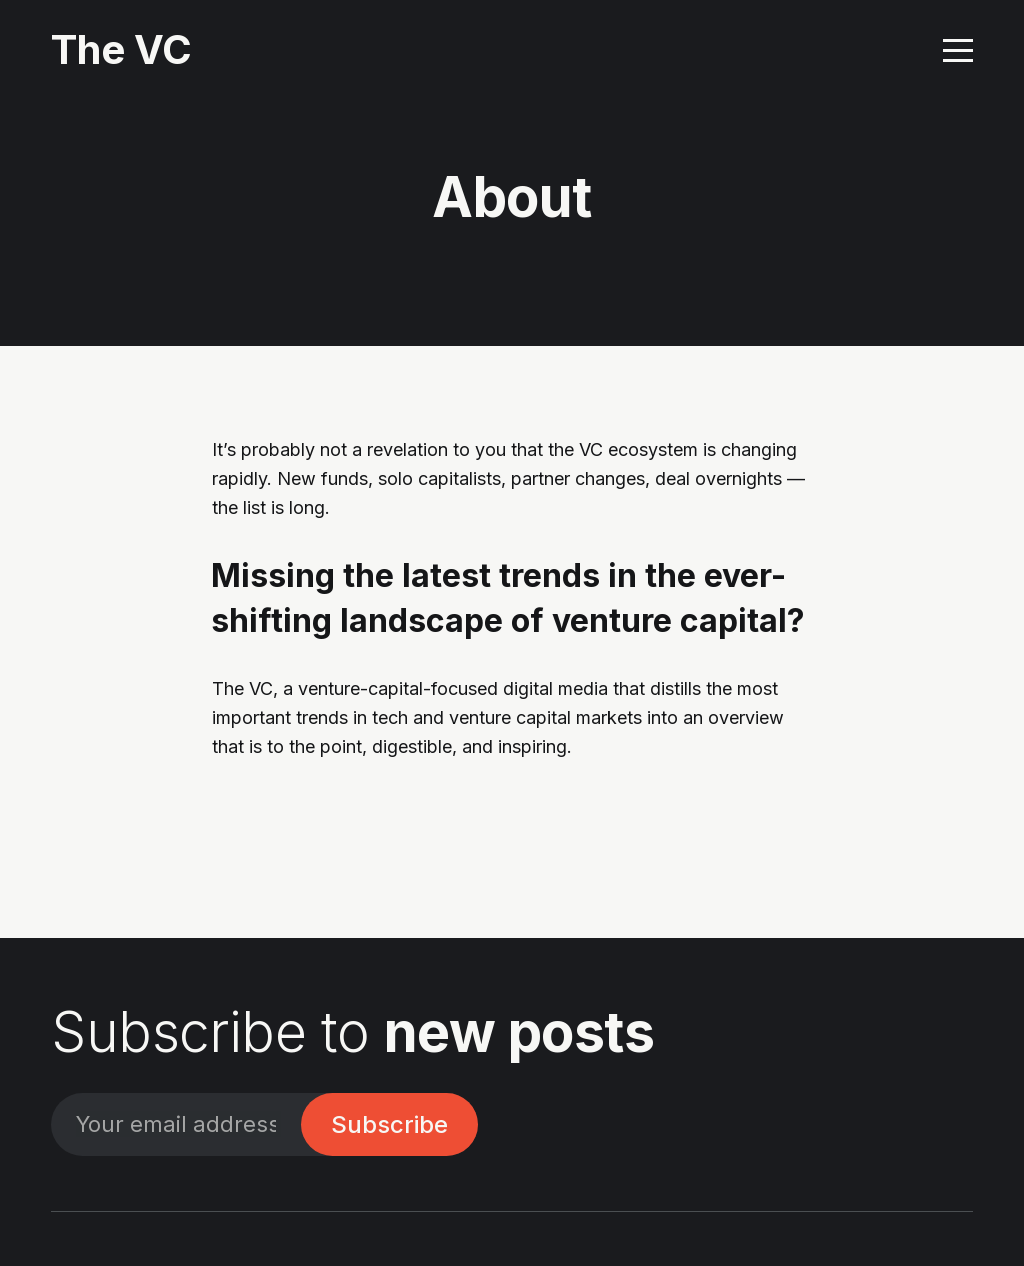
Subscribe (389, 1124)
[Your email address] (176, 1124)
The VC (121, 50)
